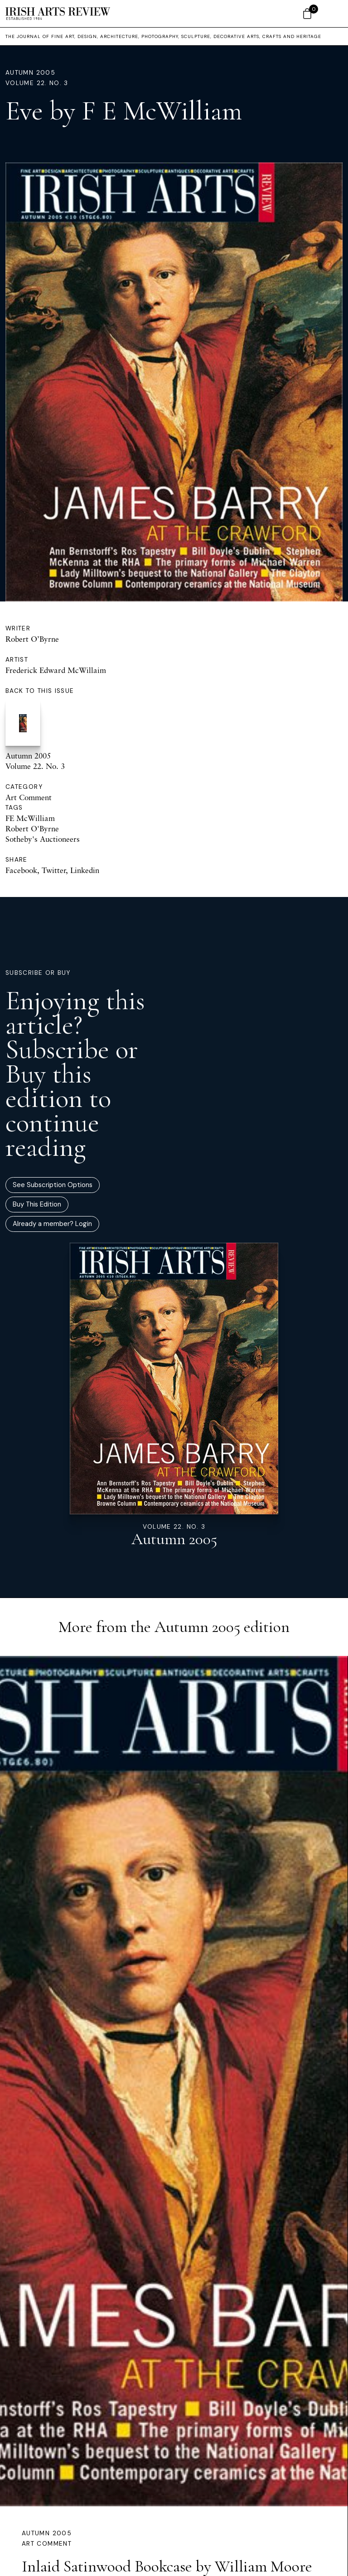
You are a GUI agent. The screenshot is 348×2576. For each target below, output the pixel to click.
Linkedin (84, 870)
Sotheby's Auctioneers (42, 839)
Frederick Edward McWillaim (55, 670)
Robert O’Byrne (32, 639)
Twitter (54, 870)
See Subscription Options (52, 1184)
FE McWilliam (30, 818)
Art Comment (28, 797)
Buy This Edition (37, 1204)
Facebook (21, 870)
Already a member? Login (52, 1223)
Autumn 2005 (30, 72)
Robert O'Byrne (32, 828)
